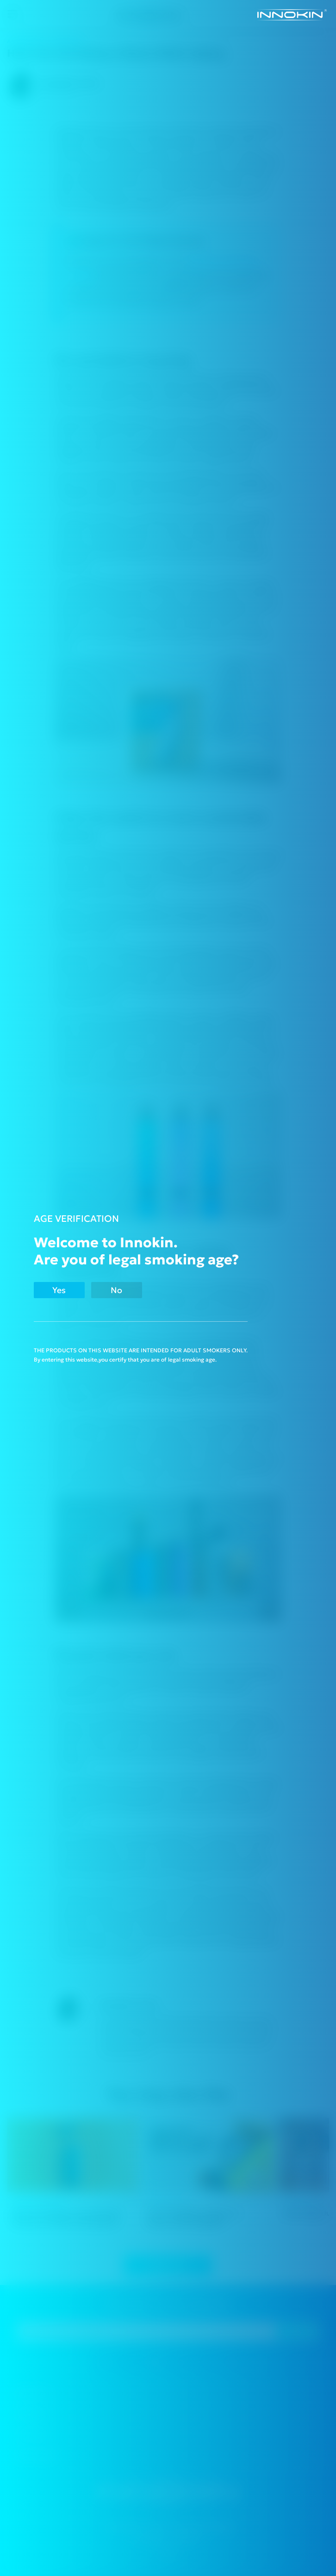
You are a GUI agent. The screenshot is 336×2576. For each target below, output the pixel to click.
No (116, 1290)
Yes (59, 1290)
